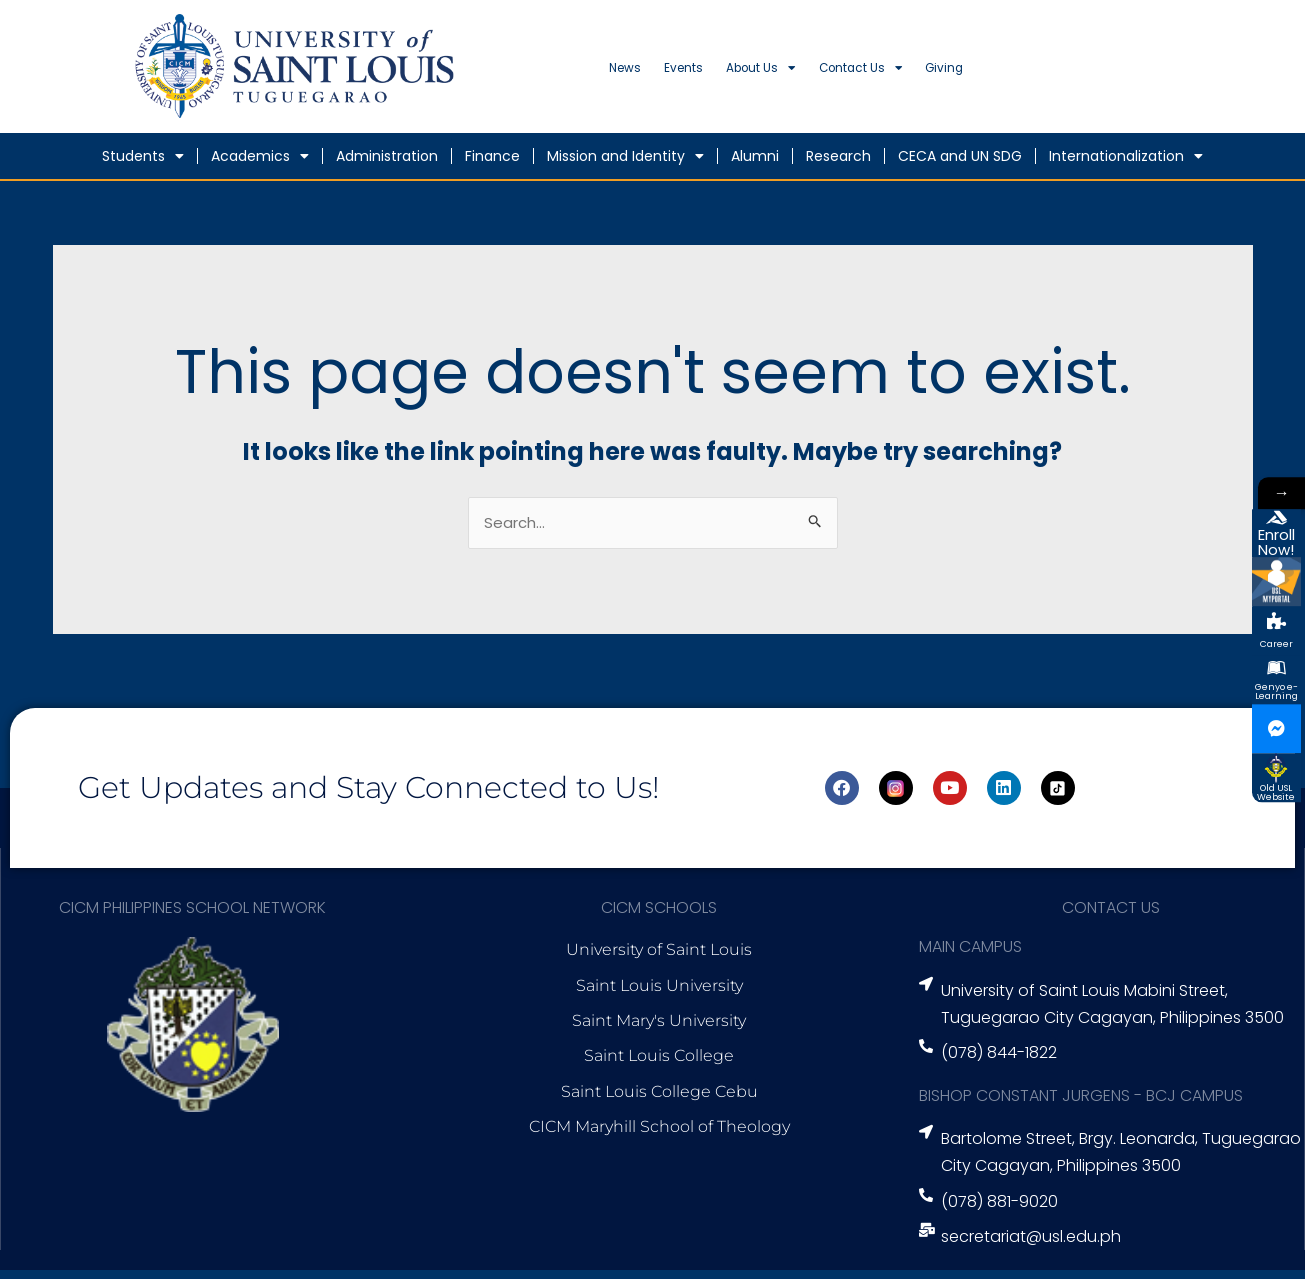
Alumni (755, 163)
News (638, 72)
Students (143, 163)
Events (725, 72)
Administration (387, 163)
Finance (492, 163)
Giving (1096, 72)
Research (838, 163)
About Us (837, 73)
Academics (260, 163)
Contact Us (977, 73)
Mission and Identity (625, 163)
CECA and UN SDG (960, 163)
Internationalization (1126, 163)
